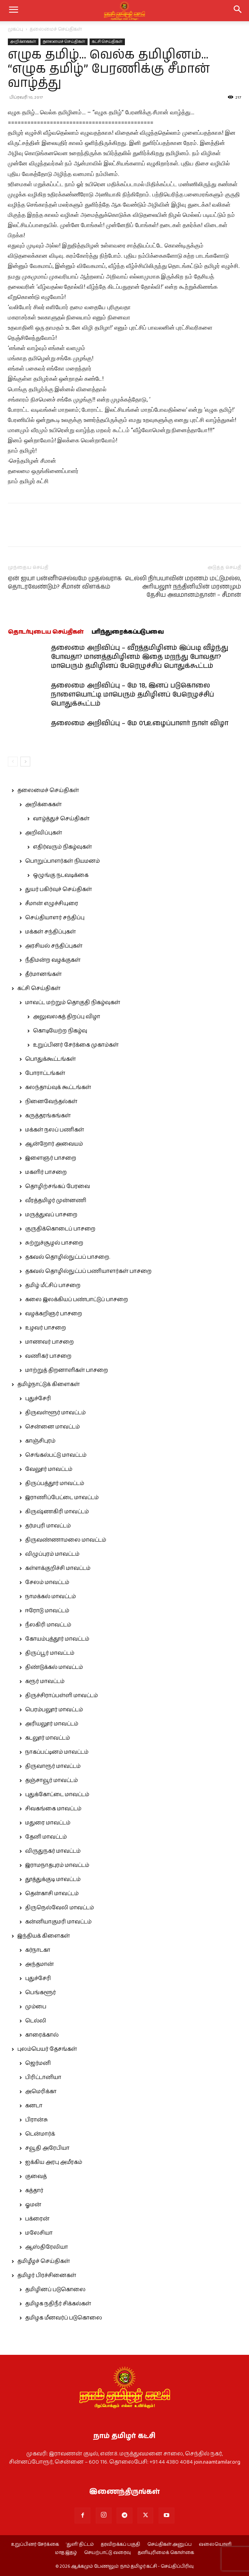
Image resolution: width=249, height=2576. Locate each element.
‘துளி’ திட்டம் (80, 2544)
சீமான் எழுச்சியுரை (51, 903)
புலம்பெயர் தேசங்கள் (47, 2049)
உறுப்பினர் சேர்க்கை (35, 2544)
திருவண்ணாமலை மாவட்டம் (65, 1540)
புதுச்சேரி (38, 1398)
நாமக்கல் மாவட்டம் (50, 1596)
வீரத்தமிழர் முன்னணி (55, 1200)
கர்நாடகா (37, 1950)
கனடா (33, 2105)
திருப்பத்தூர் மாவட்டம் (54, 1483)
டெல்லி (35, 2021)
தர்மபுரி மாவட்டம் (48, 1526)
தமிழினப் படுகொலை (55, 2289)
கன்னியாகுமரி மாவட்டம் (58, 1922)
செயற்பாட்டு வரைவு (107, 2552)
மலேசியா (39, 2233)
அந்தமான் (39, 1964)
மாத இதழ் (66, 2552)
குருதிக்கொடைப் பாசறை (60, 1229)
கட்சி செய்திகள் (107, 42)
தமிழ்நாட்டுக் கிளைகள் (48, 1384)
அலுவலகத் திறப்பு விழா (66, 1016)
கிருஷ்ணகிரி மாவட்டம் (57, 1511)
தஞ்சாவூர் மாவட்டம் (51, 1780)
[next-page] (25, 761)
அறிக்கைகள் (23, 42)
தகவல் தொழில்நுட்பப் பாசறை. (67, 1257)
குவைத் (36, 2176)
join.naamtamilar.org (217, 2462)
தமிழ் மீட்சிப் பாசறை (53, 1285)
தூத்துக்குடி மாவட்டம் (53, 1879)
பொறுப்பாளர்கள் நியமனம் (62, 861)
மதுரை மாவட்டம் (47, 1823)
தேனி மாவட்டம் (46, 1837)
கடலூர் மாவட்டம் (47, 1738)
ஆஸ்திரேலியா (46, 2247)
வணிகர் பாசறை (48, 1356)
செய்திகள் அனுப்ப (169, 2544)
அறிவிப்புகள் (43, 833)
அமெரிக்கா (41, 2091)
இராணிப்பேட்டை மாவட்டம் (62, 1497)
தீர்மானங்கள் (43, 974)
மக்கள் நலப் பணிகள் (54, 1130)
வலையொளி (215, 2544)
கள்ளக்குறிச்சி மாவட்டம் (57, 1568)
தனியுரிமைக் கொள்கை (166, 2552)
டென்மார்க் (40, 2134)
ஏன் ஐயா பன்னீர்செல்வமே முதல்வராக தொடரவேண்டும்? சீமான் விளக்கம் (65, 582)
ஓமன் (33, 2204)
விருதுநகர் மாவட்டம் (53, 1851)
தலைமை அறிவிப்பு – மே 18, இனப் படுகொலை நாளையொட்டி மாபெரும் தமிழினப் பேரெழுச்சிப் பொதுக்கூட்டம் (132, 694)
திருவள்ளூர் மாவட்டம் (55, 1412)
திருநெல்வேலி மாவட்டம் (59, 1907)
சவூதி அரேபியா (47, 2148)
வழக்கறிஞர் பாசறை (53, 1313)
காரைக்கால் (42, 2035)
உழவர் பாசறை (45, 1328)
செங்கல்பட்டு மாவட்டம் (55, 1455)
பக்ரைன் (37, 2219)
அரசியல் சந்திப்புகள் (53, 946)
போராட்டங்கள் (45, 1073)
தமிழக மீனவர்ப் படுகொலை (63, 2318)
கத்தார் (34, 2190)
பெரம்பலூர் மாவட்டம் (54, 1709)
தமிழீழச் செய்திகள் (43, 2261)
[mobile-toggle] (13, 10)
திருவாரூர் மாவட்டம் (53, 1766)
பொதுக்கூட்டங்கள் (50, 1059)
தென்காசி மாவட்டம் (52, 1893)
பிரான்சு (36, 2120)
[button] (238, 10)
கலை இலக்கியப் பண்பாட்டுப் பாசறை (76, 1299)
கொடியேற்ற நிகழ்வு (60, 1031)
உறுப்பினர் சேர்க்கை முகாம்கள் (76, 1045)
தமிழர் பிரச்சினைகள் (46, 2275)
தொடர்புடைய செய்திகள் (46, 632)
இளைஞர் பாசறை (50, 1158)
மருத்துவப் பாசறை (51, 1214)
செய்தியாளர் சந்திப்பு (54, 917)
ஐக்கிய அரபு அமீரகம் (53, 2162)
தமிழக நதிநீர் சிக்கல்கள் (58, 2303)
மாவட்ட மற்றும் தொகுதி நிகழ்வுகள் (72, 1002)
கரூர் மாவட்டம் (44, 1681)
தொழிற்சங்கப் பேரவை (57, 1186)
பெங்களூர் (40, 1992)
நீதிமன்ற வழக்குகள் (53, 960)
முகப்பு (15, 29)
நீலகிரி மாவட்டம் (48, 1625)
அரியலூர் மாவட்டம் (51, 1724)
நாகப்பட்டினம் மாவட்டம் (56, 1752)
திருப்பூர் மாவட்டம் (49, 1653)
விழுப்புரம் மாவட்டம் (52, 1554)
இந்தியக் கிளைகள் (43, 1936)
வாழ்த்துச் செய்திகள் (61, 818)
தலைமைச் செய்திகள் (56, 29)
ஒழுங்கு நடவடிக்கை (60, 875)
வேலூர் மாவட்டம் (48, 1469)
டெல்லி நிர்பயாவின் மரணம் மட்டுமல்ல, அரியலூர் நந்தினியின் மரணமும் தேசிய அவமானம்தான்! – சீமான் (183, 586)
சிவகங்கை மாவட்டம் (53, 1808)
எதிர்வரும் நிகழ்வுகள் (62, 847)
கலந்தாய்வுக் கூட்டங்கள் (58, 1087)
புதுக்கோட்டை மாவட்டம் (57, 1794)
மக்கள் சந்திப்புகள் (50, 932)
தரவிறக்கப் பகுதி (120, 2544)
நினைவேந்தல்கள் (51, 1101)
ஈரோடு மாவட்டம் (47, 1610)
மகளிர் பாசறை (46, 1172)
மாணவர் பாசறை (49, 1342)
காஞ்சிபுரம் (40, 1441)
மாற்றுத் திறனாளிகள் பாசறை (66, 1370)
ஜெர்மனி (38, 2063)
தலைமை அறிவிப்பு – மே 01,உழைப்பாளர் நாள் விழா (139, 723)
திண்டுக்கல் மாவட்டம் (54, 1667)
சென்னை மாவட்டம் (52, 1427)
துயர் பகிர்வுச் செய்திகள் (58, 889)
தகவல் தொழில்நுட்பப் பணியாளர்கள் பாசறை (88, 1271)
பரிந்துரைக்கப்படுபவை (128, 632)
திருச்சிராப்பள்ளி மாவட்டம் (61, 1695)
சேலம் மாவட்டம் (47, 1582)
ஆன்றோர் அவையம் (54, 1144)
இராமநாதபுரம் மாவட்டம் (57, 1865)
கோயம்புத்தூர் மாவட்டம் (57, 1639)
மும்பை (35, 2006)
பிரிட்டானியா (43, 2077)
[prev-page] (13, 761)
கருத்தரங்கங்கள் (48, 1115)
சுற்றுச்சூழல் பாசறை (54, 1243)
